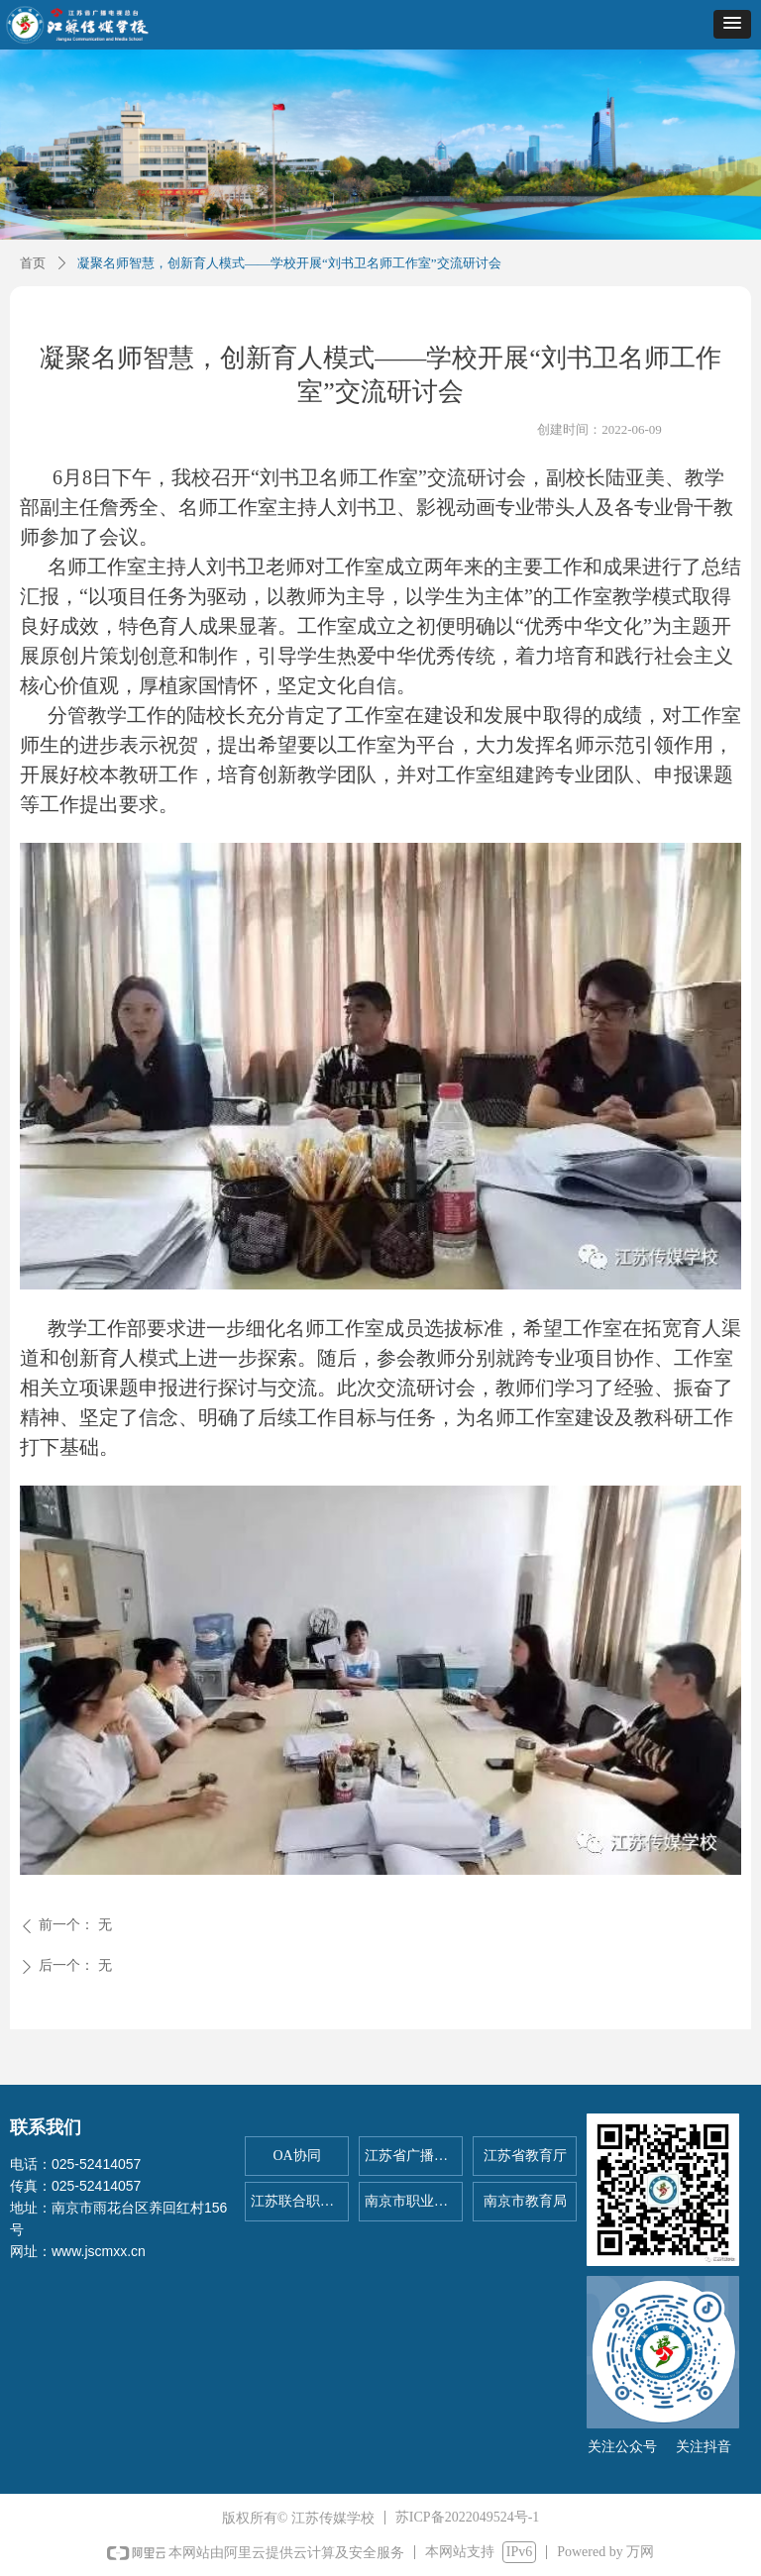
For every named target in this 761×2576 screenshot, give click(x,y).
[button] (732, 24)
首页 (33, 263)
